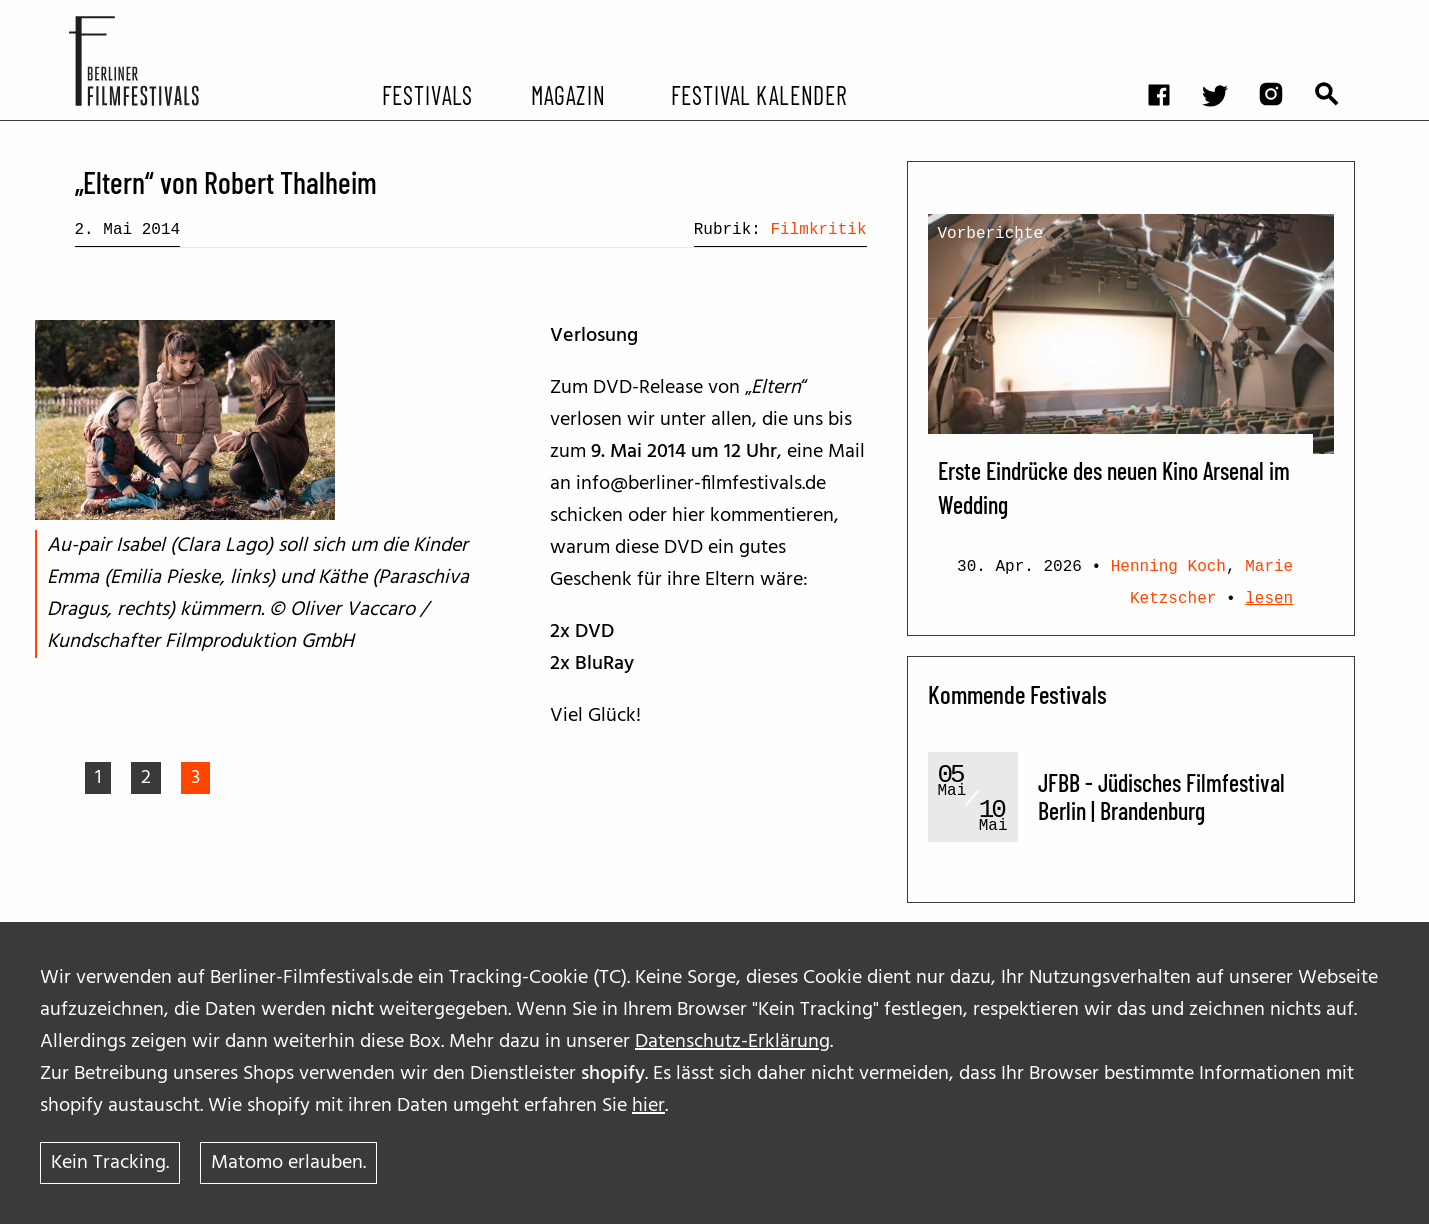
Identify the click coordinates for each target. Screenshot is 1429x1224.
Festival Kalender (759, 94)
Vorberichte (991, 234)
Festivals (427, 94)
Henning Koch (1168, 567)
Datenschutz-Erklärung (732, 1042)
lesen (1269, 599)
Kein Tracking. (110, 1163)
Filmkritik (818, 230)
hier (648, 1106)
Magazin (568, 94)
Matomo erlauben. (288, 1163)
